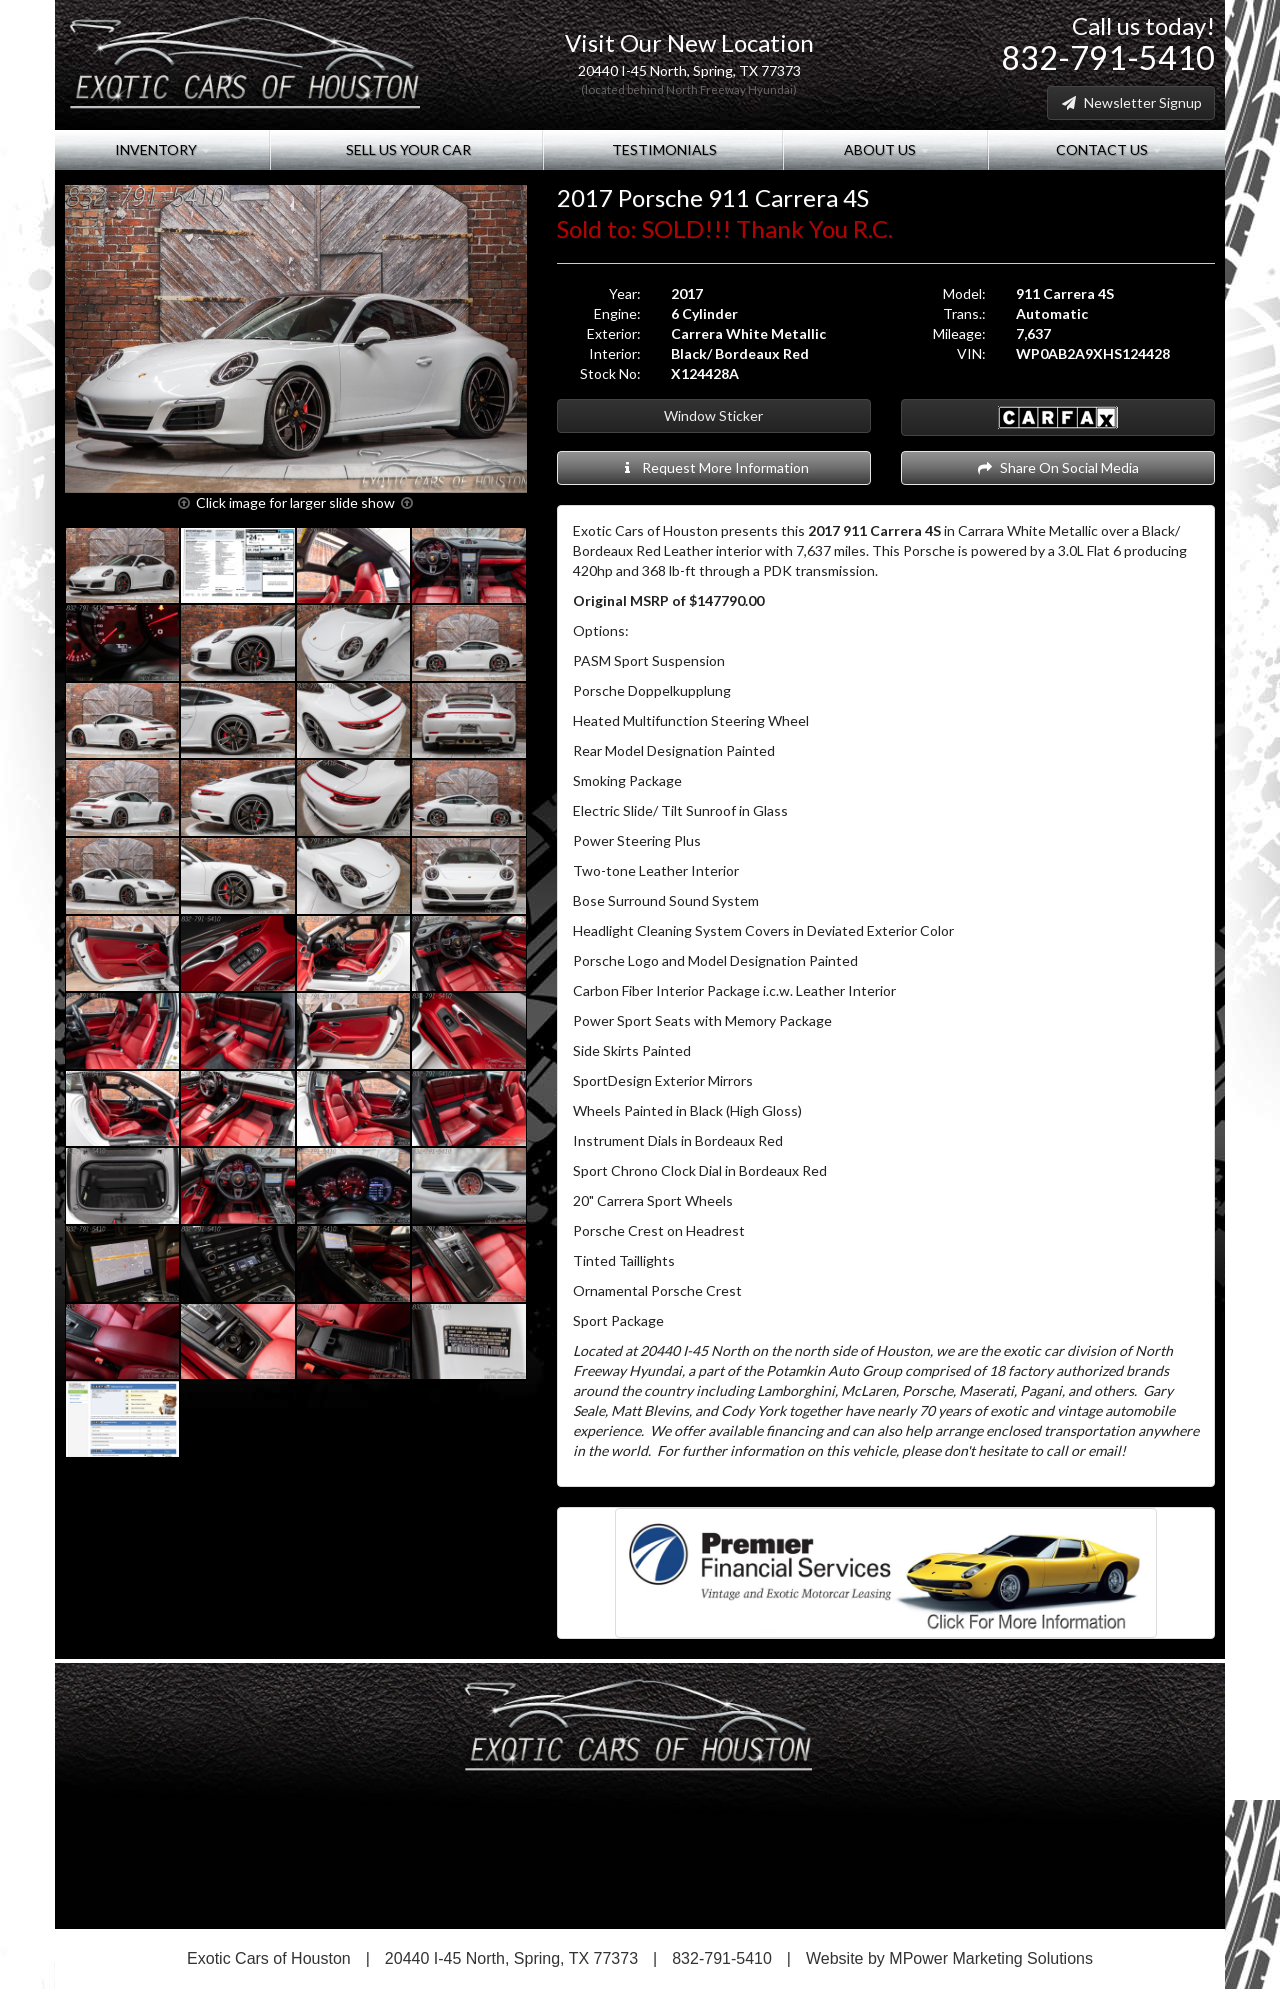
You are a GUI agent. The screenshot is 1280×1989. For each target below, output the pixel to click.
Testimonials (663, 149)
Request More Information (713, 467)
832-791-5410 (1108, 57)
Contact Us (1107, 149)
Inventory (162, 149)
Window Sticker (713, 415)
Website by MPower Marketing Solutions (949, 1958)
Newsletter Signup (1131, 102)
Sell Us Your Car (407, 149)
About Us (885, 149)
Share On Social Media (1057, 467)
